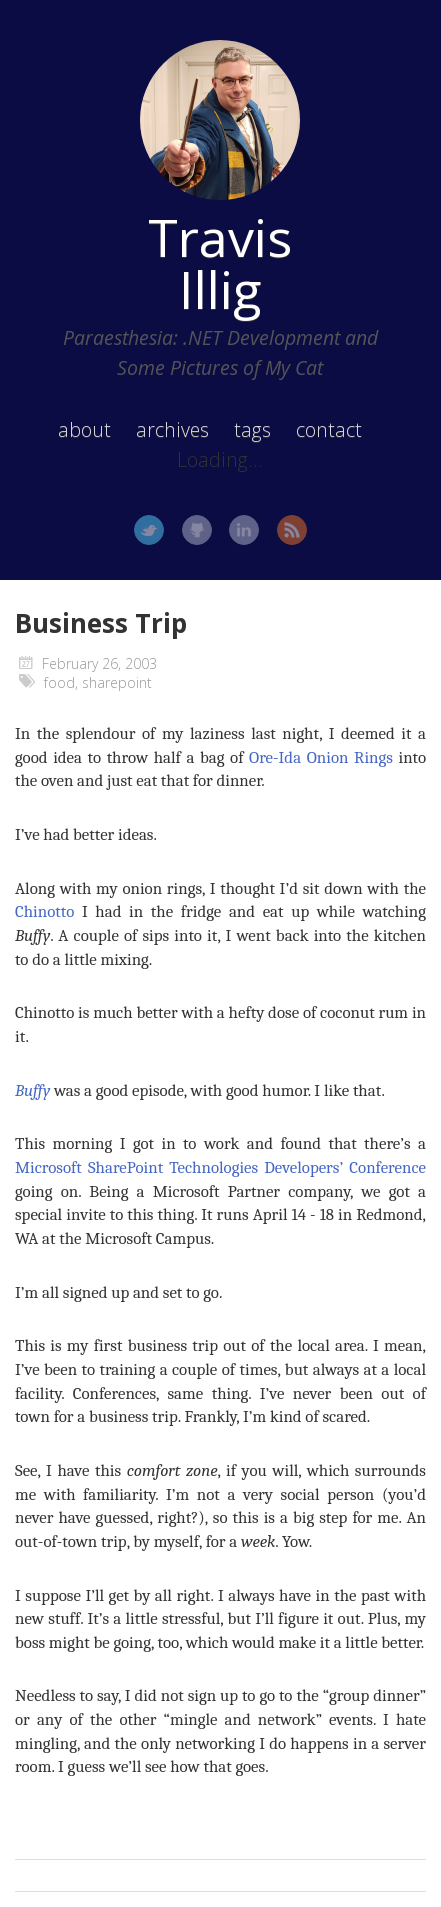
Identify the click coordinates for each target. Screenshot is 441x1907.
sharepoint (117, 682)
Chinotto (44, 911)
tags (252, 429)
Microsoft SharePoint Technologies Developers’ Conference (220, 1167)
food (59, 682)
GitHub (197, 530)
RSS (292, 530)
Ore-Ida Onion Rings (321, 757)
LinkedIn (244, 530)
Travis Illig (220, 263)
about (84, 429)
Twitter (149, 530)
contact (329, 429)
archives (172, 429)
